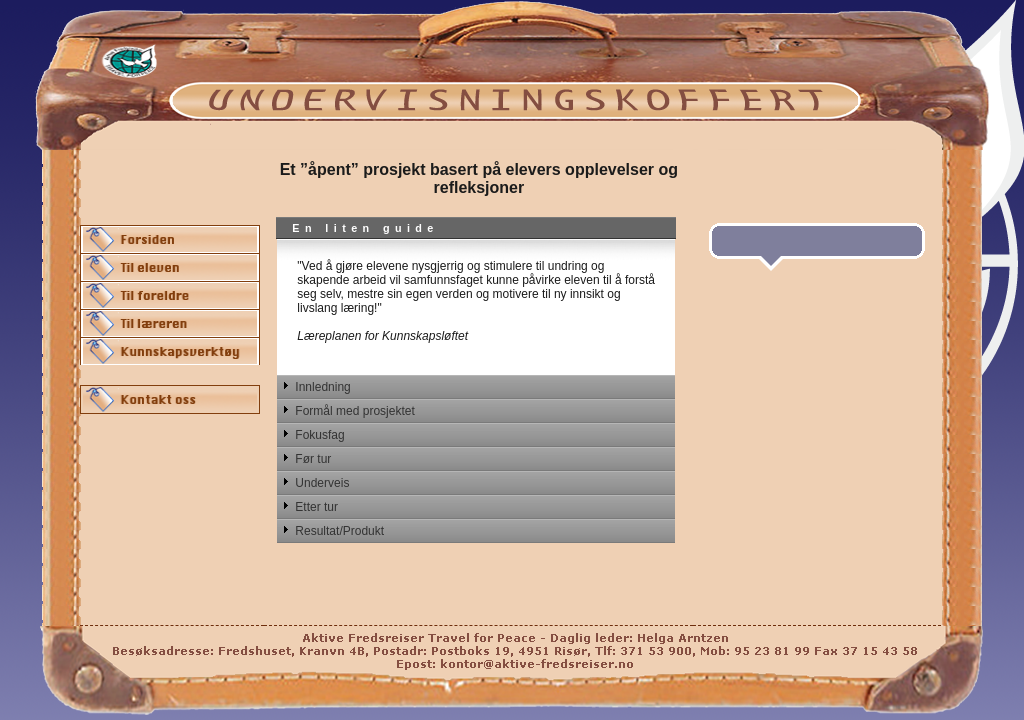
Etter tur (316, 507)
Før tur (313, 459)
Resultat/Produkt (339, 531)
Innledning (322, 387)
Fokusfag (319, 435)
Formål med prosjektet (354, 411)
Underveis (322, 483)
